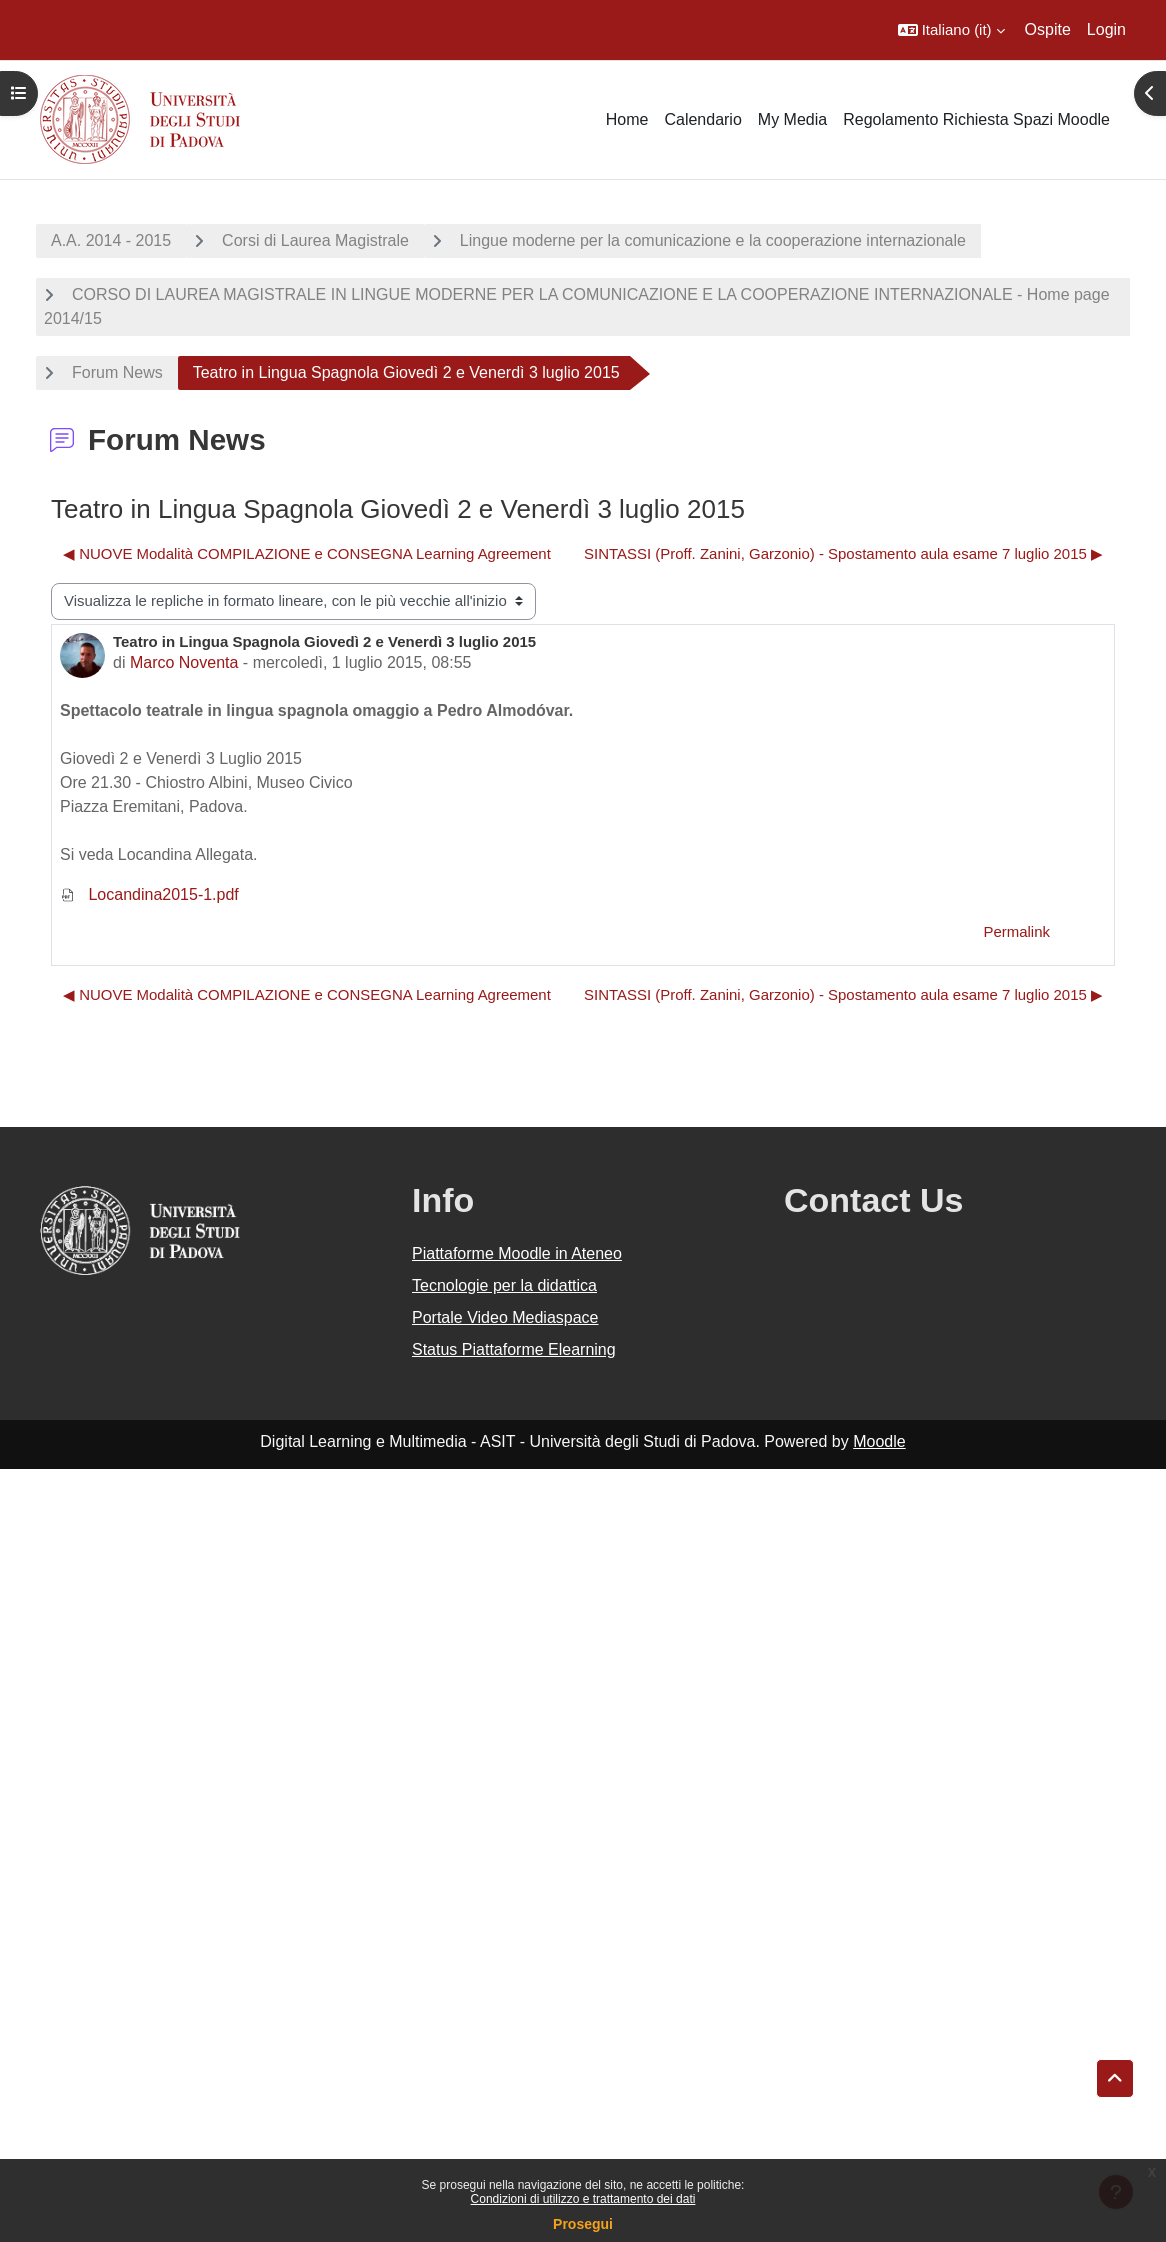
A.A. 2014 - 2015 (111, 240)
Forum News (117, 372)
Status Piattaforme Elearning (514, 1349)
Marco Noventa (184, 662)
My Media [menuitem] (792, 119)
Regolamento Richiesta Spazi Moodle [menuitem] (976, 119)
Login (1106, 29)
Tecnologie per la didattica (504, 1285)
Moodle (879, 1441)
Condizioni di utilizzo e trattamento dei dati (583, 2199)
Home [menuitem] (627, 119)
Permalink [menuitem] (1016, 931)
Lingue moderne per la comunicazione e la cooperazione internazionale (713, 240)
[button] (951, 30)
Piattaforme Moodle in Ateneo (517, 1253)
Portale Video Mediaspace (505, 1317)
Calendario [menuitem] (702, 119)
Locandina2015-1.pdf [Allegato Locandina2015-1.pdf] (149, 894)
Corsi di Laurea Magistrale (315, 240)
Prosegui (583, 2224)
